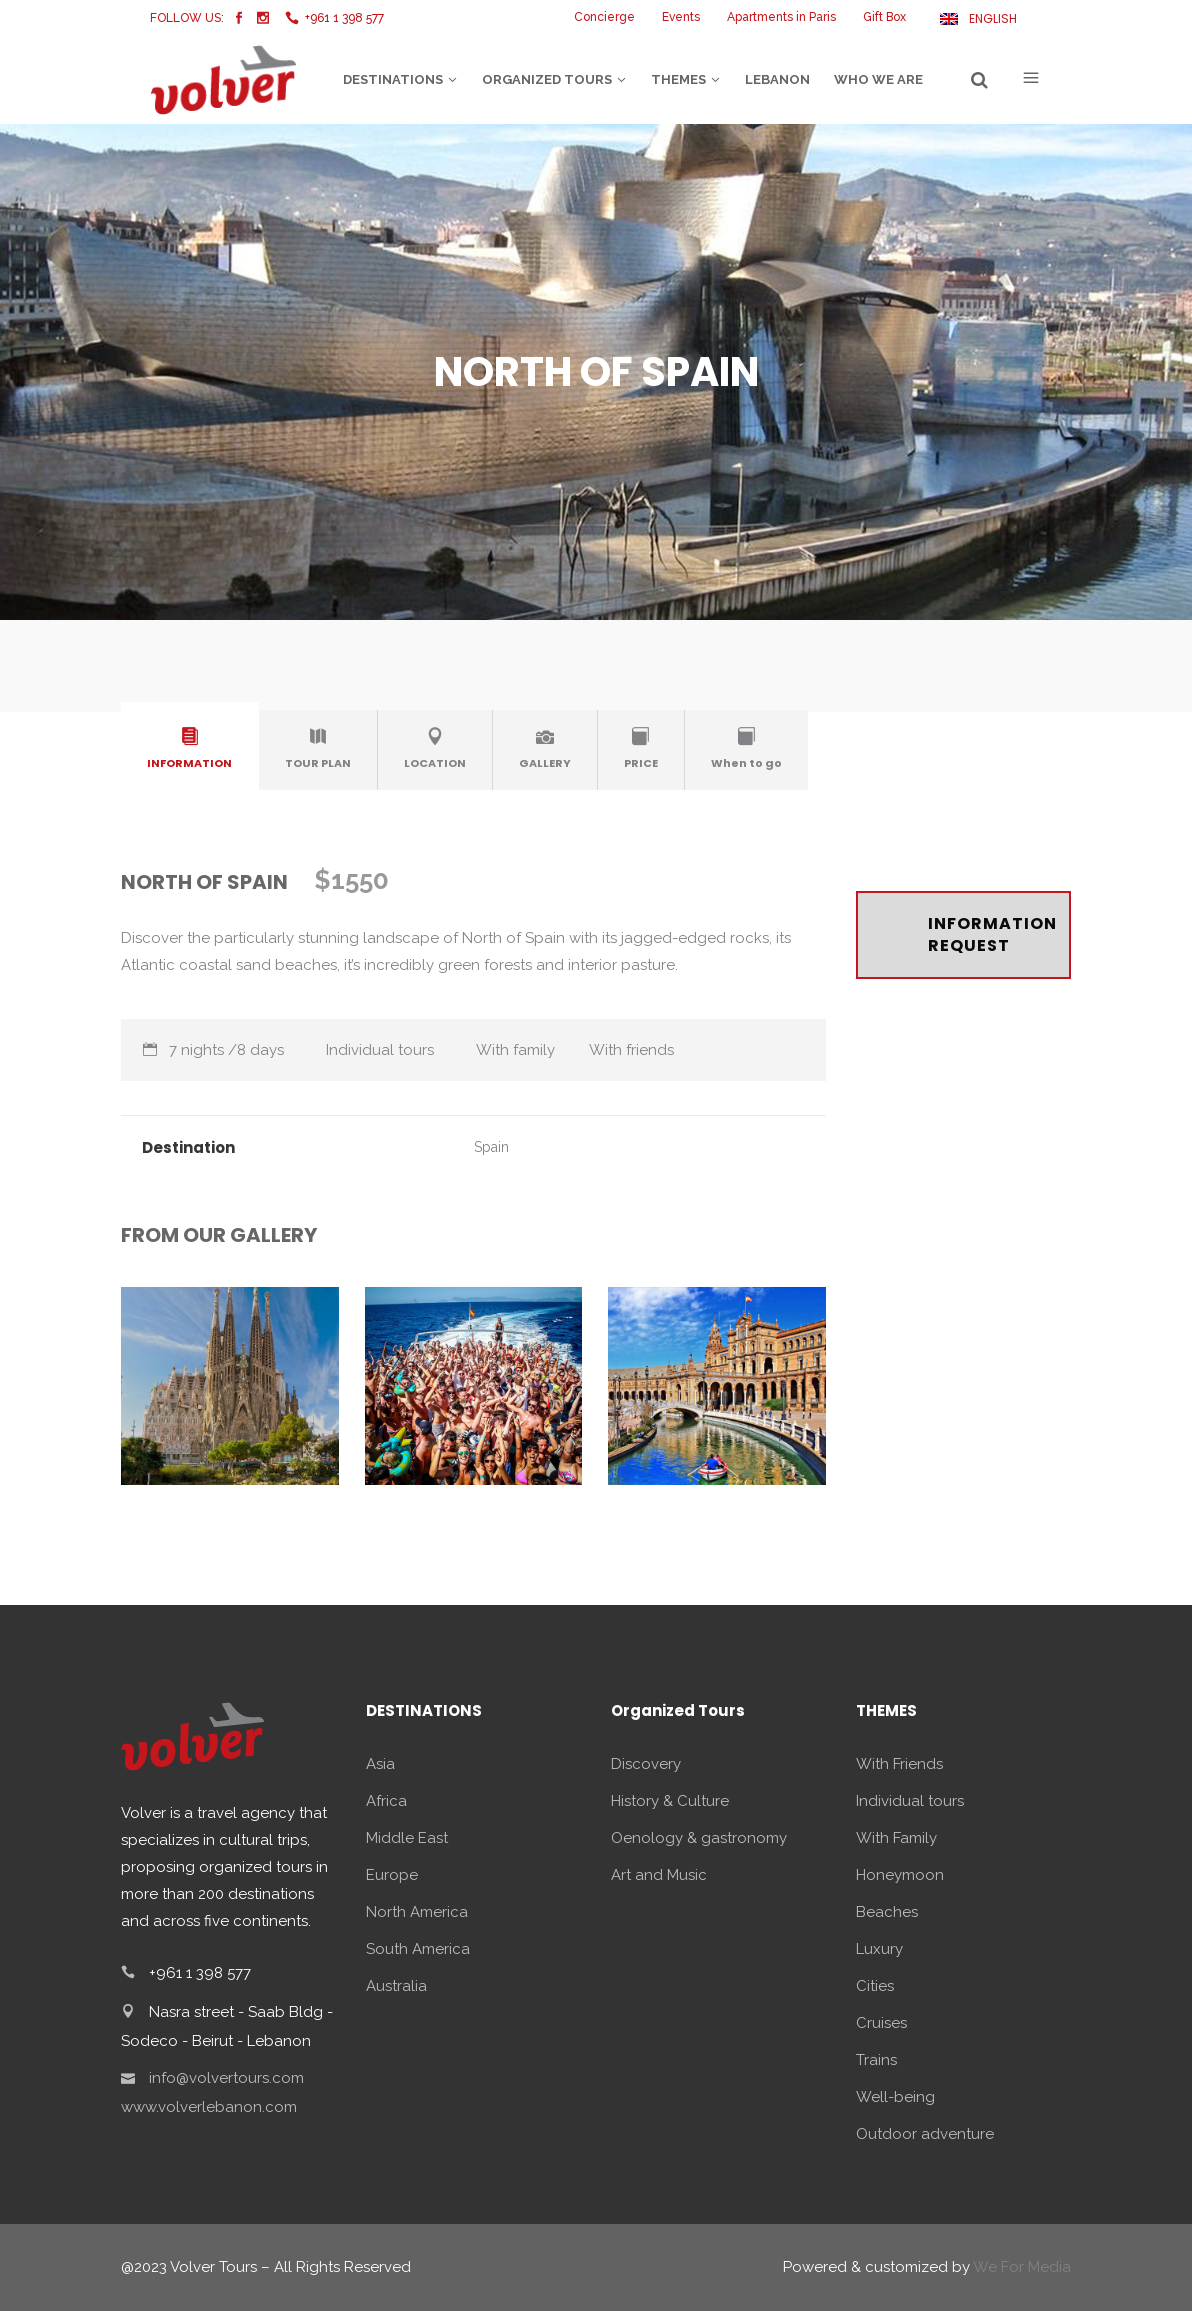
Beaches (887, 1912)
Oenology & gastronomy (699, 1838)
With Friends (899, 1764)
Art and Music (659, 1875)
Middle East (407, 1838)
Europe (392, 1875)
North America (417, 1912)
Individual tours (910, 1801)
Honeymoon (900, 1875)
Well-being (895, 2097)
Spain (491, 1147)
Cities (875, 1986)
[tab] (190, 750)
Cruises (881, 2023)
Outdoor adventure (925, 2134)
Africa (386, 1801)
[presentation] (190, 746)
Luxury (879, 1949)
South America (418, 1949)
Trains (876, 2060)
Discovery (646, 1764)
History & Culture (670, 1801)
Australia (396, 1986)
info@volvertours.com (226, 2078)
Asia (380, 1764)
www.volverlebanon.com (209, 2107)
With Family (896, 1838)
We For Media (1022, 2267)
